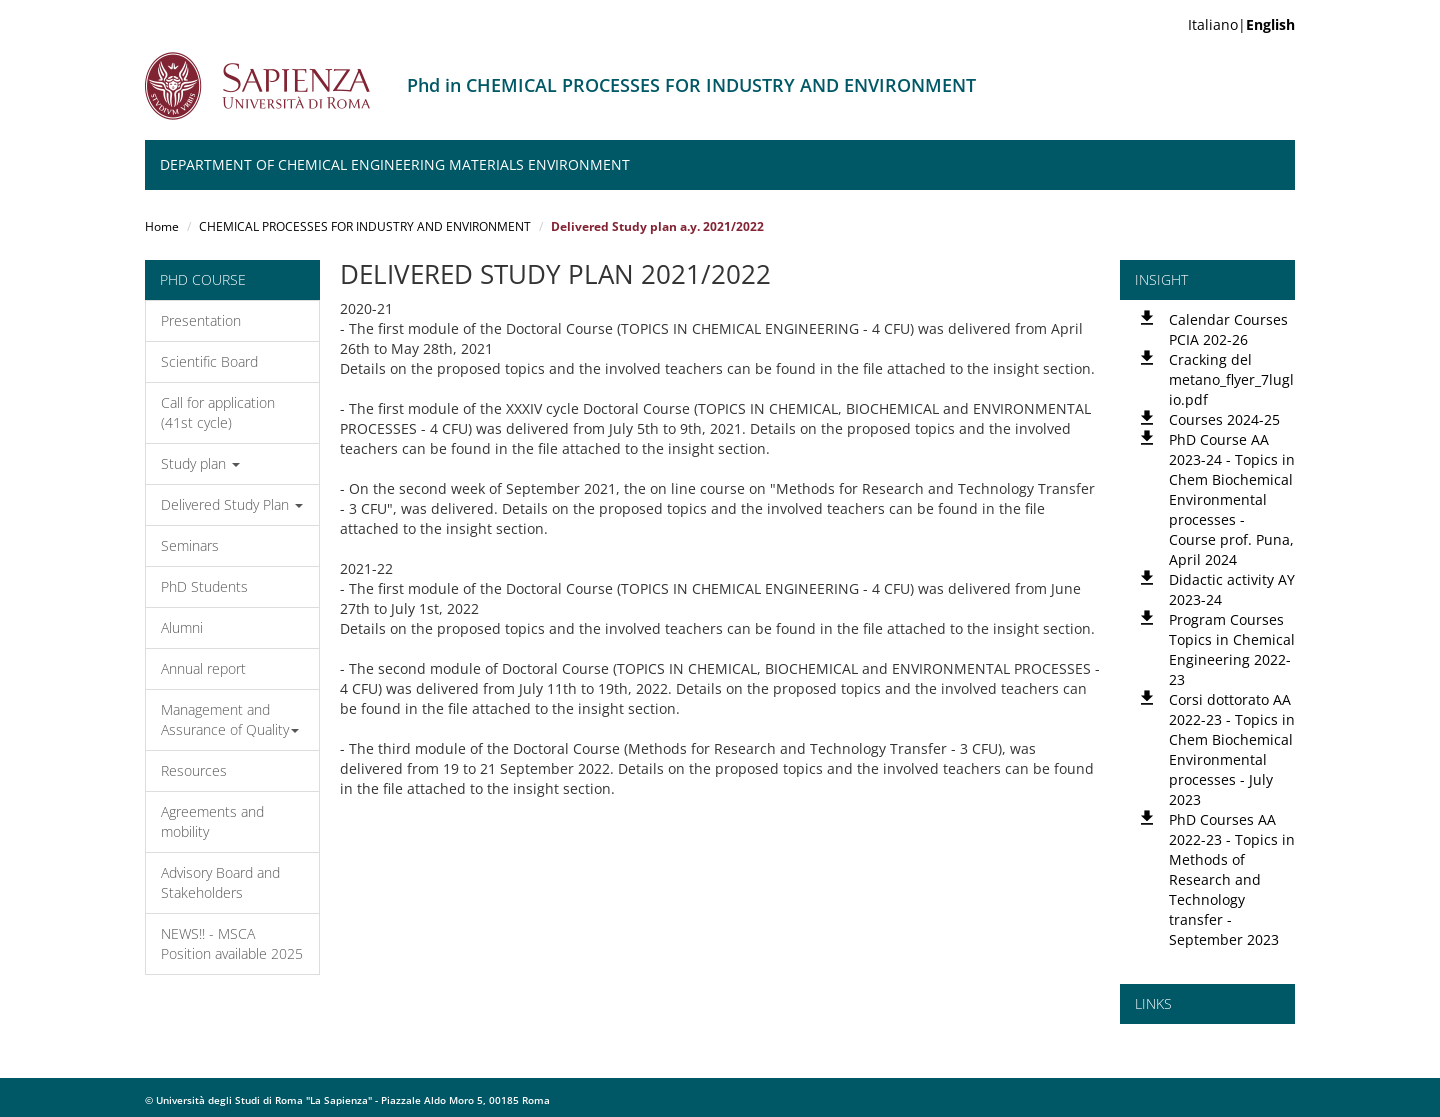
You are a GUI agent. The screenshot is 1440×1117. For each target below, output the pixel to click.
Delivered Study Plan (232, 504)
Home (162, 226)
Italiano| (1241, 24)
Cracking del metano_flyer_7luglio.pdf (1231, 379)
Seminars (190, 545)
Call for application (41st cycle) (218, 412)
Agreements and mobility (212, 821)
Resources (194, 770)
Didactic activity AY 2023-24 (1232, 589)
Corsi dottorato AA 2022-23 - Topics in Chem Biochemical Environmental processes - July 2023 (1232, 749)
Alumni (182, 627)
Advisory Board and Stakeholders (220, 882)
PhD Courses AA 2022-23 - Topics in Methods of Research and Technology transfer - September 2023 (1232, 879)
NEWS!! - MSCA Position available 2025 (232, 943)
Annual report (203, 668)
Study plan (200, 463)
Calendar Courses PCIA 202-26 (1228, 329)
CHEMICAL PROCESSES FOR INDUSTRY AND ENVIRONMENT (365, 226)
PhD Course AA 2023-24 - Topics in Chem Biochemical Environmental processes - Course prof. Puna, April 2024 (1232, 499)
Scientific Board (209, 361)
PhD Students (204, 586)
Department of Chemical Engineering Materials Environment (395, 164)
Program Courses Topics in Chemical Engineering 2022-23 (1232, 649)
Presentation (201, 320)
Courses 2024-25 (1224, 419)
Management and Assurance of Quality (230, 719)
